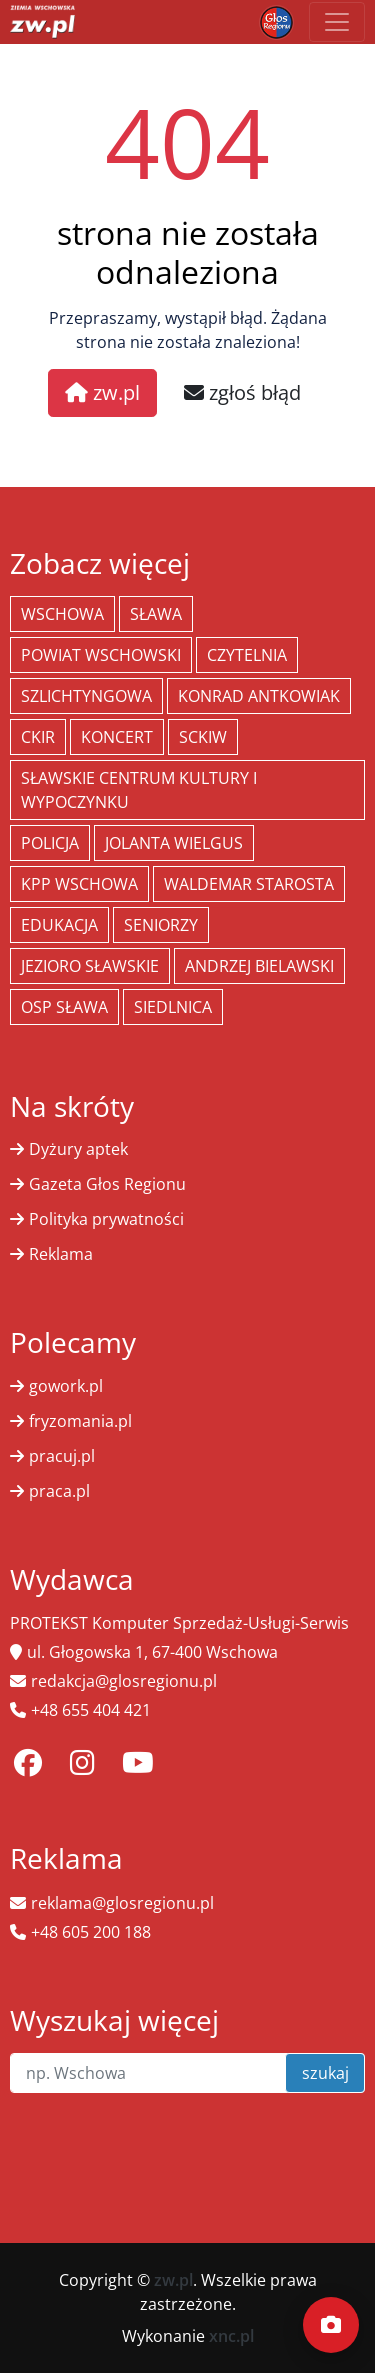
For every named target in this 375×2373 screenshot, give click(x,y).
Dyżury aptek (78, 1149)
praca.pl (59, 1491)
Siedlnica (173, 1007)
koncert (117, 737)
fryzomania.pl (80, 1421)
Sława (156, 614)
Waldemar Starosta (249, 884)
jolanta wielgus (174, 843)
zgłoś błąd (242, 392)
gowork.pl (66, 1386)
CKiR (38, 737)
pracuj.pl (62, 1456)
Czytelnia (247, 655)
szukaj (325, 2073)
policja (50, 843)
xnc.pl (231, 2336)
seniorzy (161, 925)
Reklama (61, 1254)
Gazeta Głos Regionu (107, 1184)
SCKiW (203, 737)
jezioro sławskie (90, 966)
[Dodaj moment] (331, 2325)
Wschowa (62, 614)
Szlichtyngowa (86, 696)
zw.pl (102, 392)
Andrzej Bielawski (259, 966)
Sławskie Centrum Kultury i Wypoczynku (139, 790)
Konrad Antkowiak (259, 696)
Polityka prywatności (106, 1219)
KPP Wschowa (79, 884)
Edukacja (59, 925)
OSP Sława (64, 1007)
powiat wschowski (101, 655)
